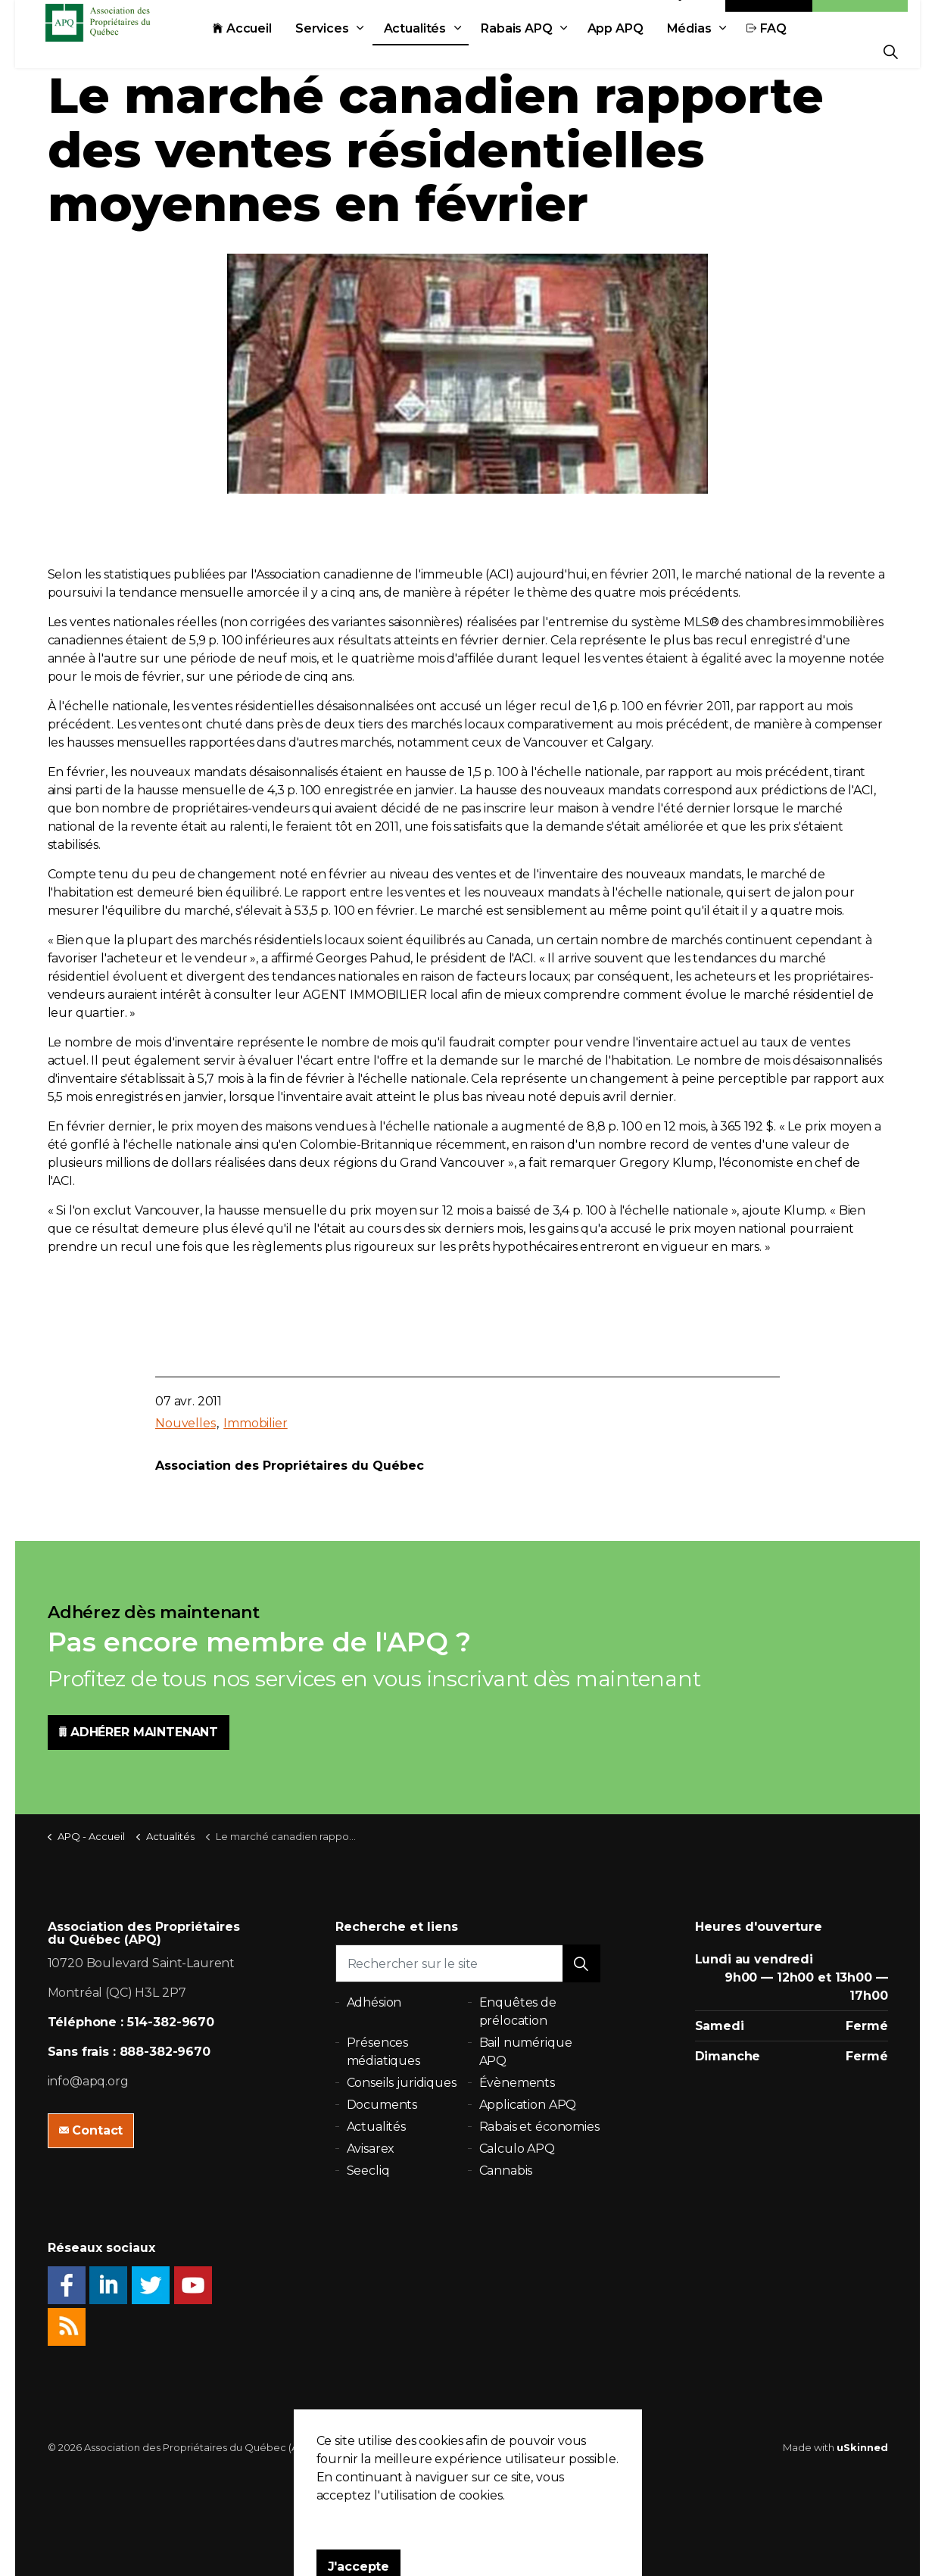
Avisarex (371, 2148)
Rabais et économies (539, 2126)
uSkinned (862, 2447)
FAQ (801, 51)
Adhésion (860, 17)
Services (356, 51)
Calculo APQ (517, 2148)
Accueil (276, 51)
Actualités (449, 51)
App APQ (650, 51)
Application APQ (528, 2104)
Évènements (517, 2082)
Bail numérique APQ (525, 2051)
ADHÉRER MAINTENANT (138, 1732)
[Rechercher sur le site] (467, 1963)
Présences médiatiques (383, 2051)
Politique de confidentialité (393, 2447)
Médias (723, 51)
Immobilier (255, 1423)
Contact (769, 17)
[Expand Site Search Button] (891, 51)
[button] (581, 1963)
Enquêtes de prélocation (517, 2011)
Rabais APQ (551, 51)
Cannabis (506, 2170)
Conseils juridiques (402, 2082)
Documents (382, 2104)
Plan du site (496, 2447)
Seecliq (368, 2170)
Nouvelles (185, 1423)
